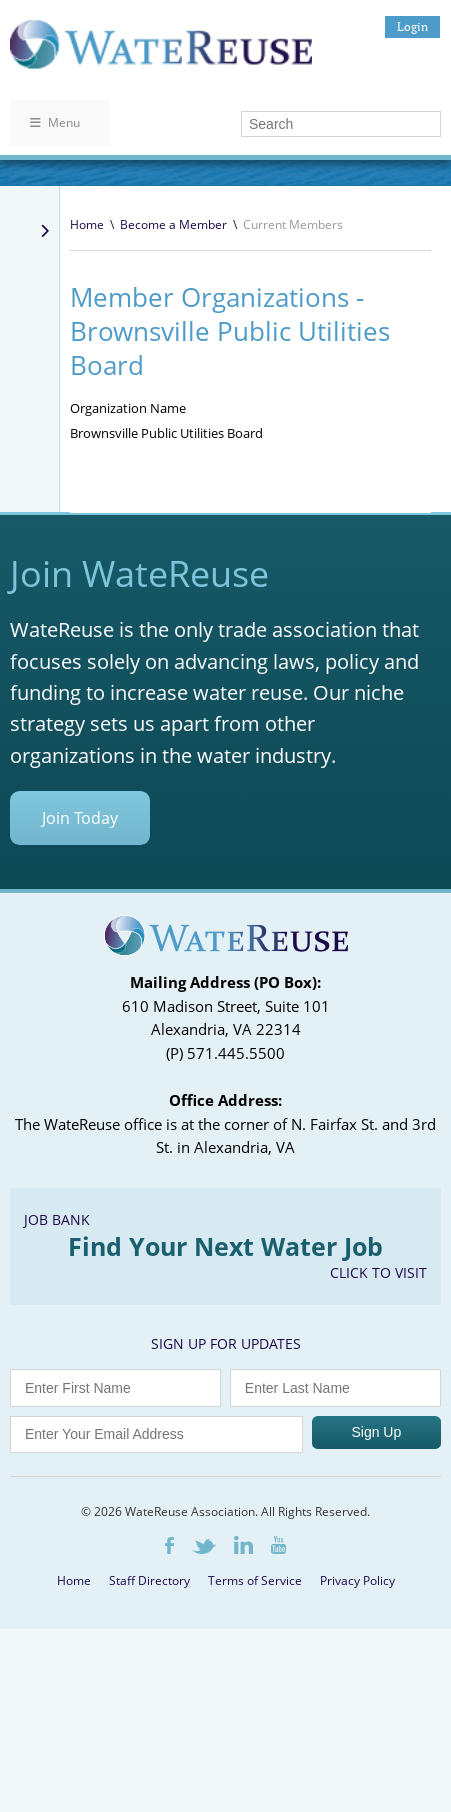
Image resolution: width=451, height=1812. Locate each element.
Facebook (169, 1545)
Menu (55, 122)
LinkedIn (243, 1545)
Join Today (80, 818)
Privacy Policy (357, 1580)
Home (87, 224)
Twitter (204, 1546)
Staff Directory (149, 1580)
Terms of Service (255, 1580)
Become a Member (173, 224)
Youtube (278, 1545)
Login (412, 26)
